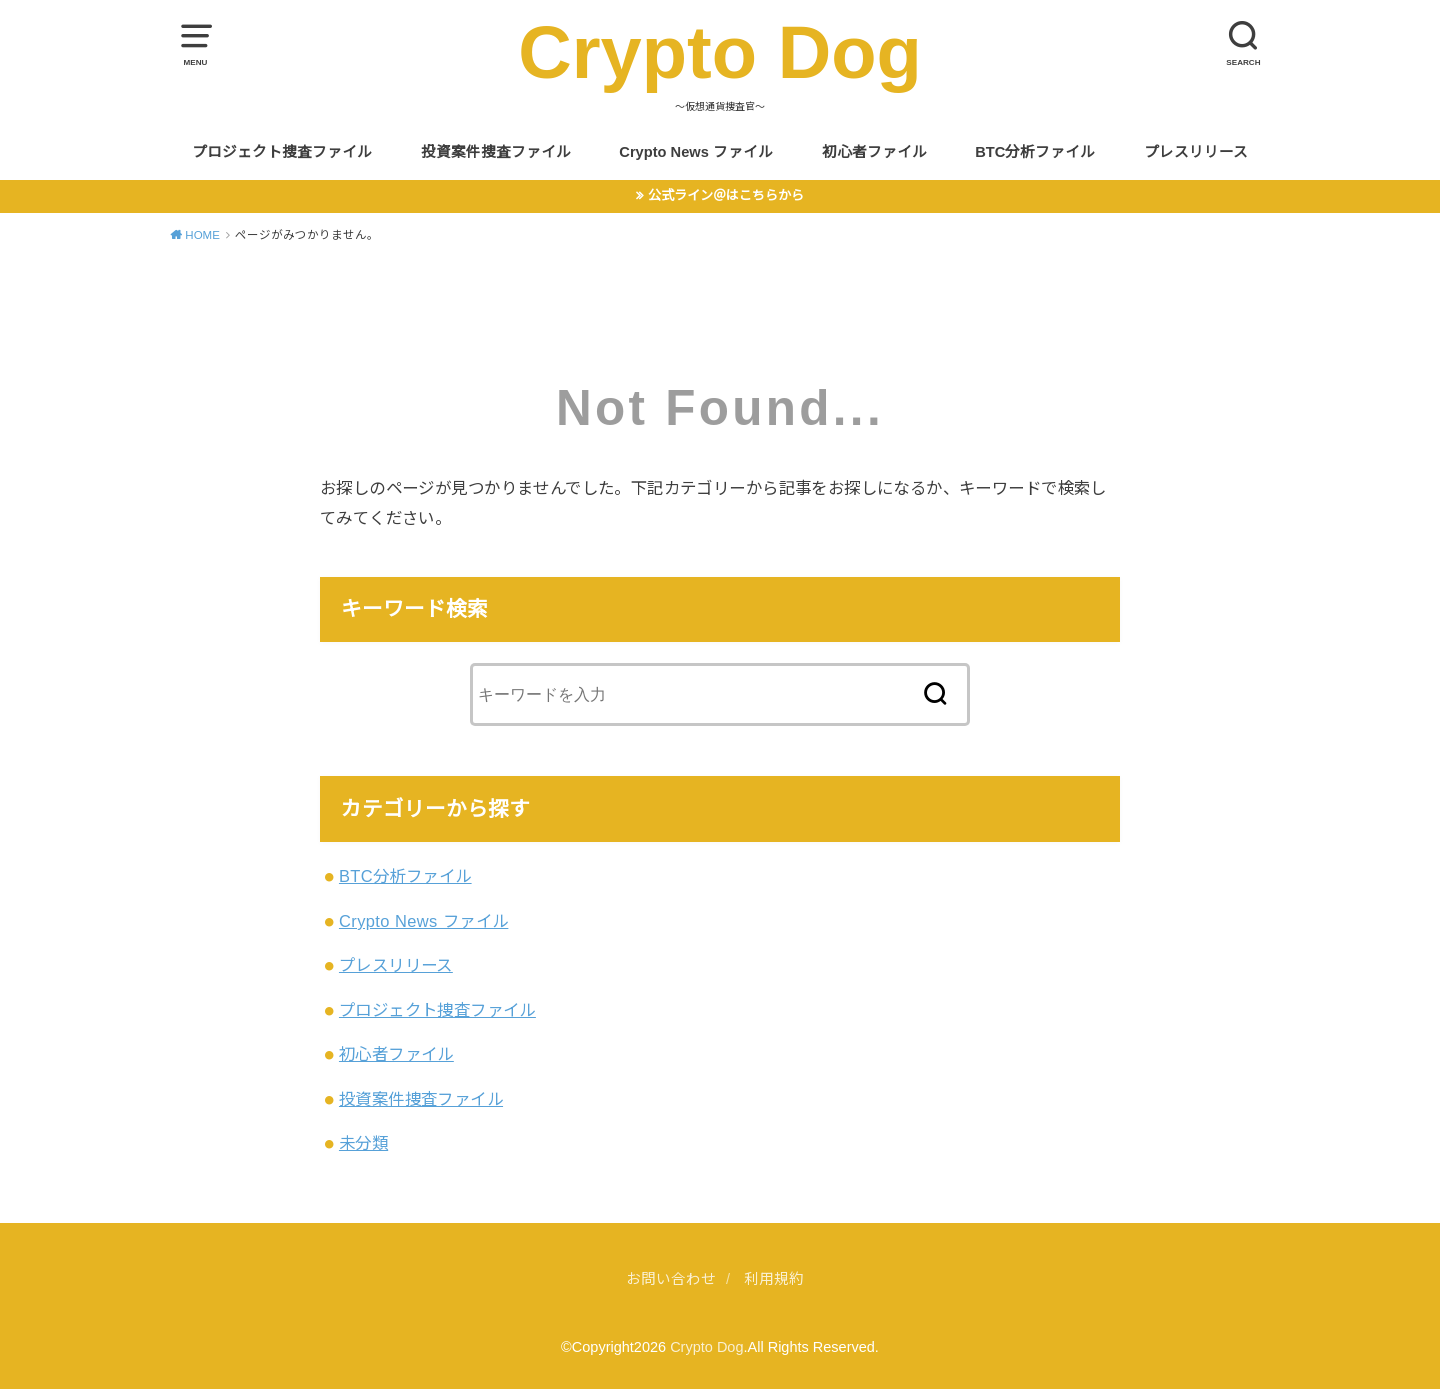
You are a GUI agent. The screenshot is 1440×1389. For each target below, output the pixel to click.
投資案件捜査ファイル (496, 152)
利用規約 (774, 1279)
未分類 (363, 1143)
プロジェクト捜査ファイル (282, 152)
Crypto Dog (720, 52)
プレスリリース (1196, 152)
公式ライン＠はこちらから (726, 195)
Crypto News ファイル (696, 152)
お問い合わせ (671, 1279)
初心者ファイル (874, 152)
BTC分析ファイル (1035, 152)
